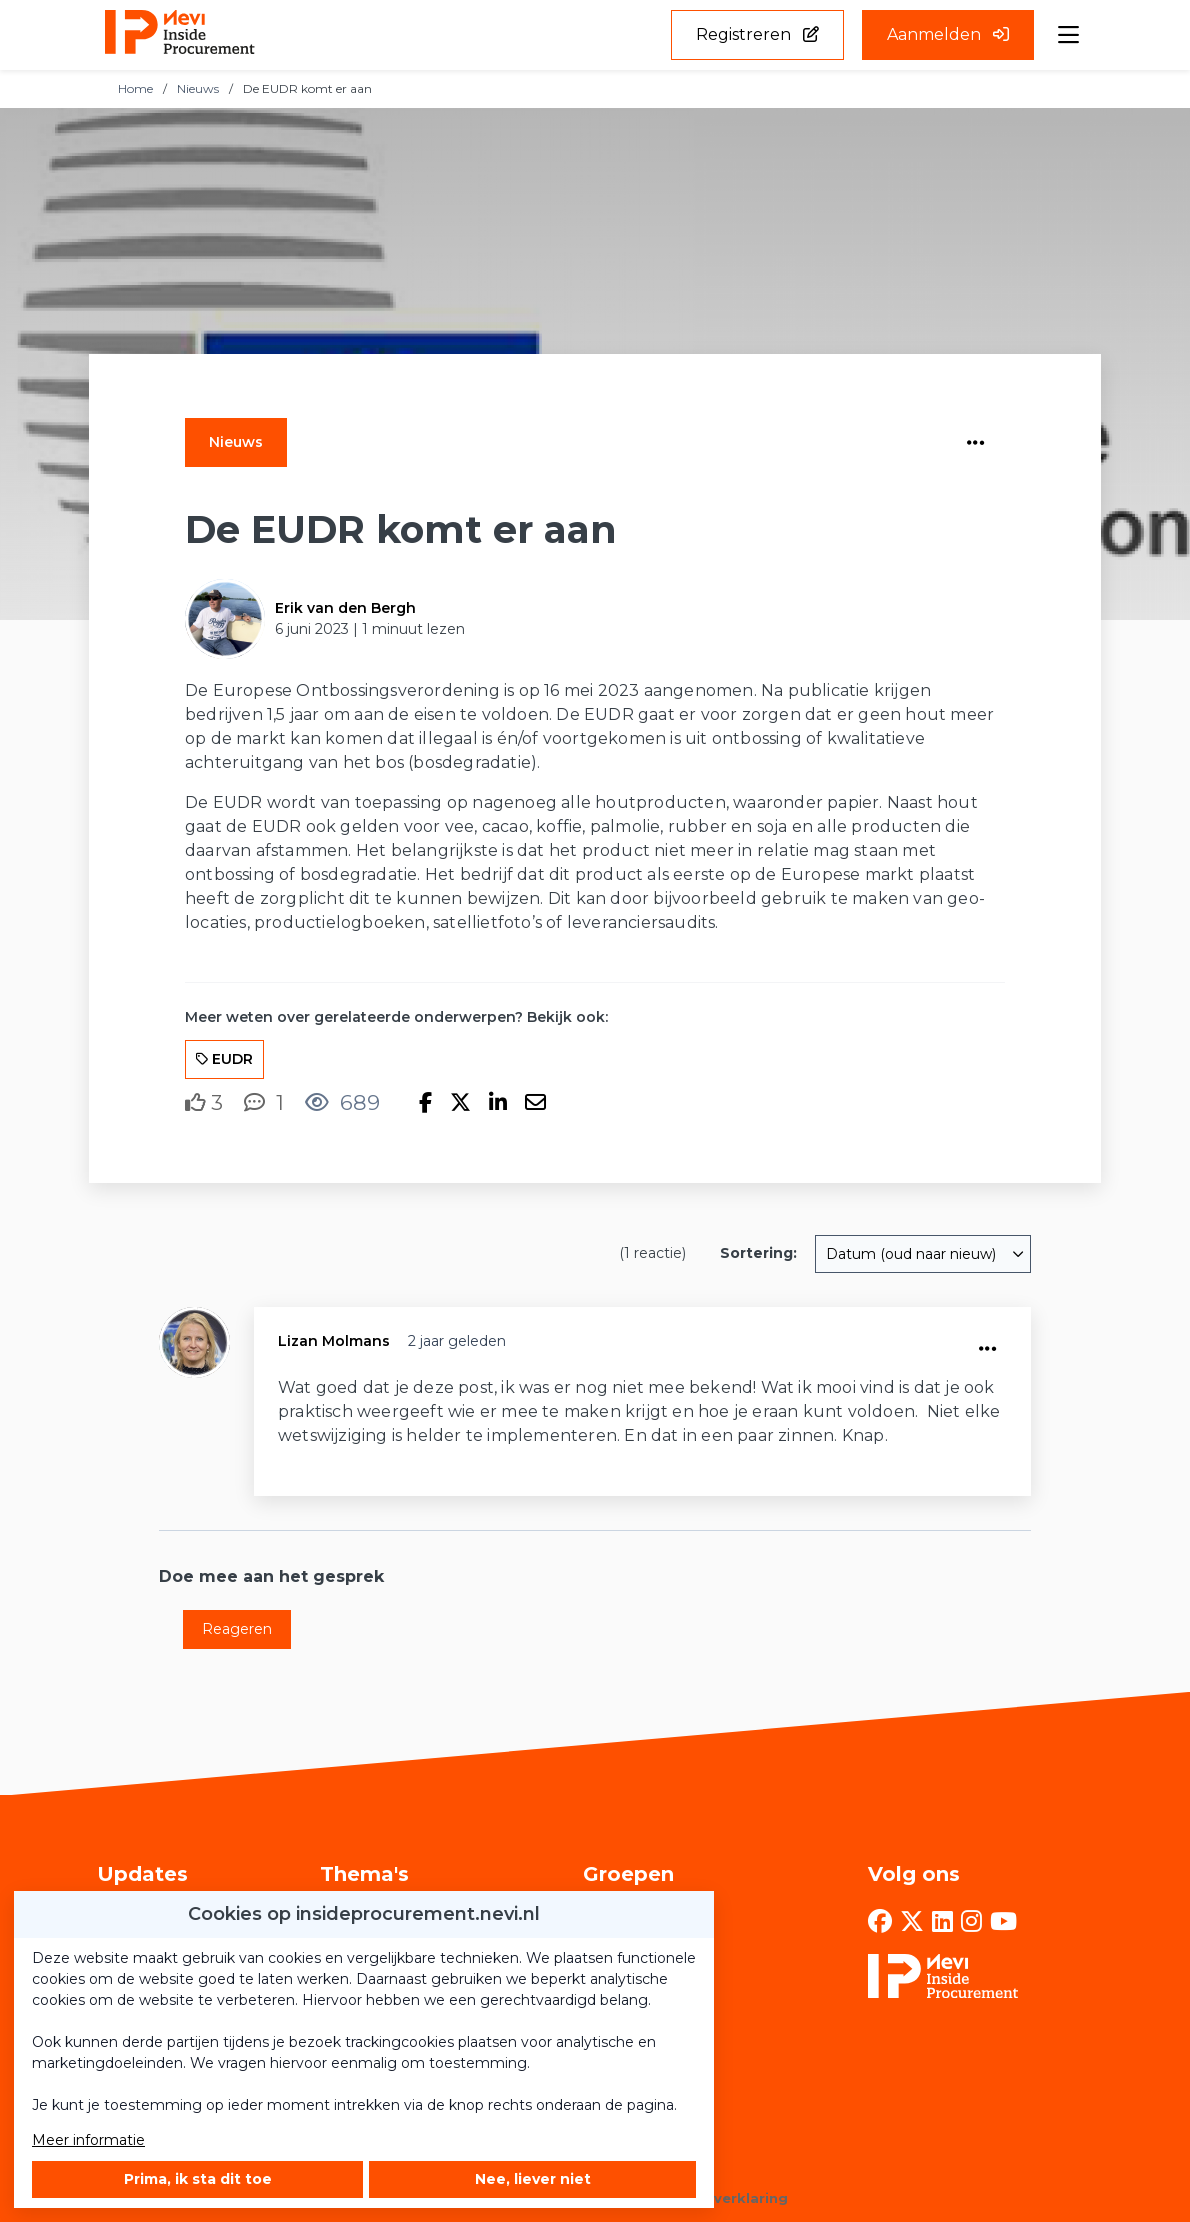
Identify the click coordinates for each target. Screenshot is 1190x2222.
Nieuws (198, 88)
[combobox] (923, 1254)
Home (135, 88)
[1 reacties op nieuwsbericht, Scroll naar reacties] (264, 1102)
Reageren (237, 1629)
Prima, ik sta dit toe (198, 2179)
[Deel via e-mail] (535, 1103)
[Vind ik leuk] (204, 1103)
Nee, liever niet (533, 2179)
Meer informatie (88, 2140)
